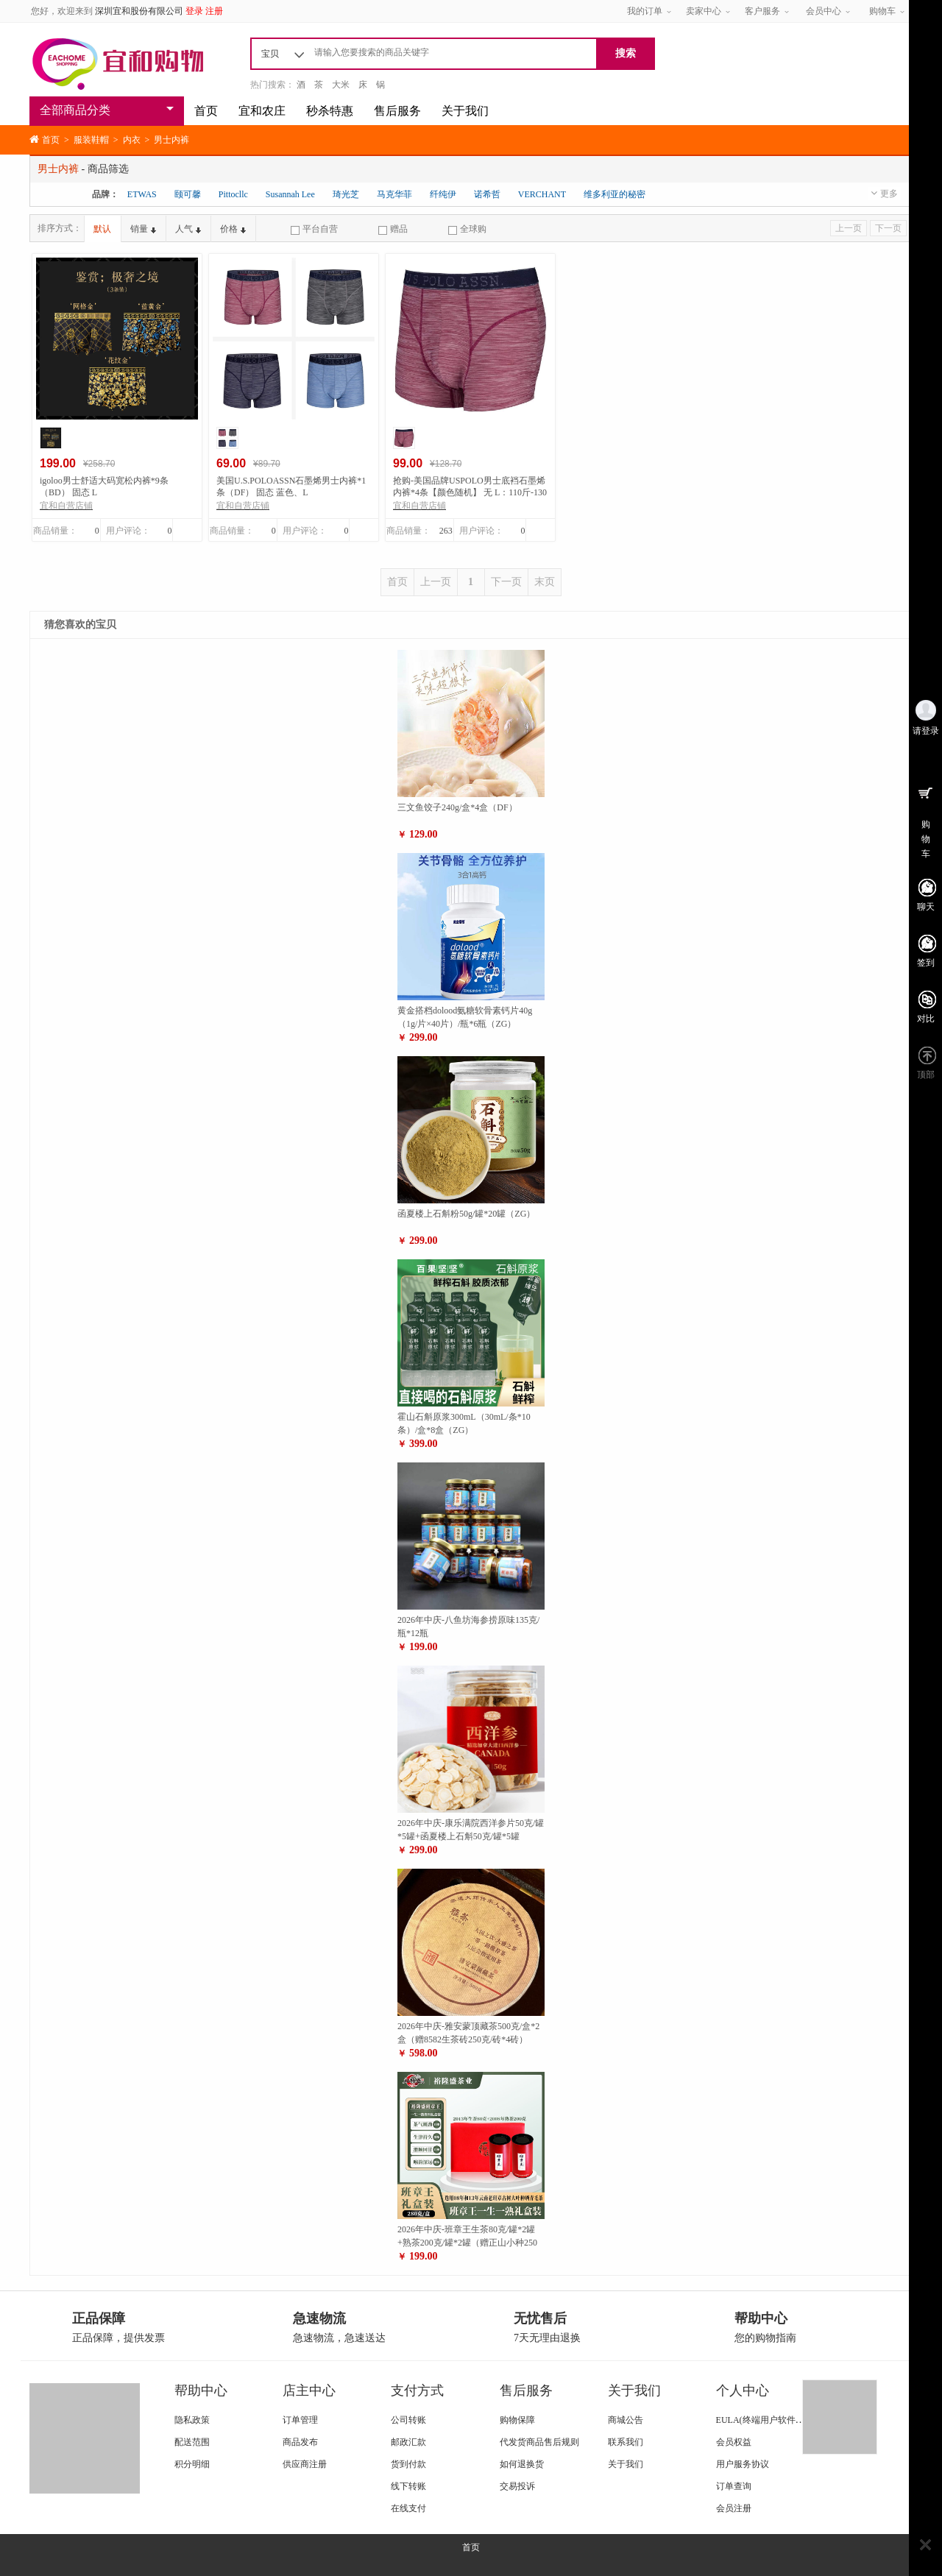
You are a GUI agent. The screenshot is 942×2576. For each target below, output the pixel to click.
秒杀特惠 (329, 111)
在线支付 (408, 2508)
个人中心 (742, 2390)
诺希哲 (487, 194)
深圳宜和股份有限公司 (139, 11)
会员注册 (733, 2508)
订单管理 (300, 2420)
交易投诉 (517, 2486)
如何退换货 (522, 2464)
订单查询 (733, 2486)
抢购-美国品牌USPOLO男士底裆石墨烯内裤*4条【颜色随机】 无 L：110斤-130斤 (470, 492)
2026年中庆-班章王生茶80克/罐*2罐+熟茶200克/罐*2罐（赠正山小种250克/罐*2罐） (467, 2242)
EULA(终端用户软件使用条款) (775, 2420)
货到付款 (408, 2464)
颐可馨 (187, 194)
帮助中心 (200, 2390)
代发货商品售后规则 (539, 2442)
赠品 (393, 229)
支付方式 (417, 2390)
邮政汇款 (408, 2442)
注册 (214, 11)
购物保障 (517, 2420)
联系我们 (625, 2442)
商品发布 (300, 2442)
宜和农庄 (262, 111)
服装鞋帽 (91, 140)
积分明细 (192, 2464)
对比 (926, 1018)
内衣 (132, 140)
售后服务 (397, 111)
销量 (143, 229)
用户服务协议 (742, 2464)
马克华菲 (394, 194)
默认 (102, 229)
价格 (233, 229)
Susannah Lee (290, 194)
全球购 (467, 229)
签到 (926, 963)
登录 (194, 11)
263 (446, 530)
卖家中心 (703, 11)
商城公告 (625, 2420)
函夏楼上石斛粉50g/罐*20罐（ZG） (466, 1214)
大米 (341, 84)
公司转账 (408, 2420)
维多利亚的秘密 (614, 194)
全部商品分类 (75, 110)
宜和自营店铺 (66, 505)
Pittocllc (233, 194)
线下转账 (408, 2486)
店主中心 (309, 2390)
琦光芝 (346, 194)
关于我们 (465, 111)
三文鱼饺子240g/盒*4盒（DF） (457, 807)
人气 (188, 229)
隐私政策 (192, 2420)
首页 (206, 111)
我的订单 (644, 11)
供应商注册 (305, 2464)
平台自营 (314, 229)
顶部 (926, 1074)
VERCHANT (542, 194)
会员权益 (733, 2442)
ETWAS (142, 194)
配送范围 (192, 2442)
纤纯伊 (443, 194)
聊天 (926, 907)
